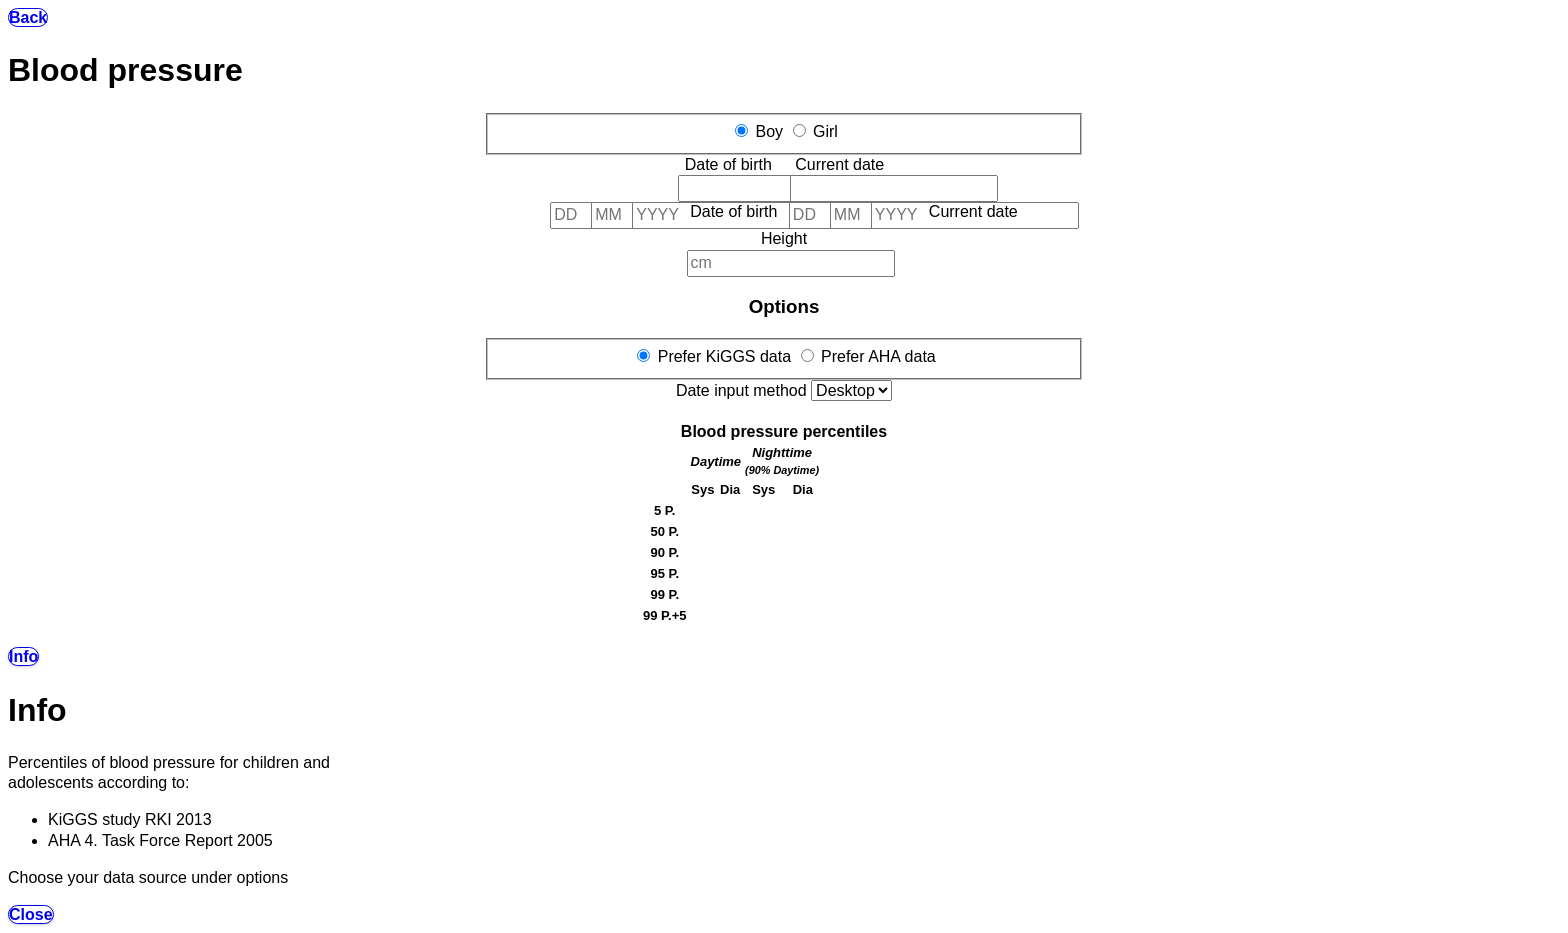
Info (23, 656)
